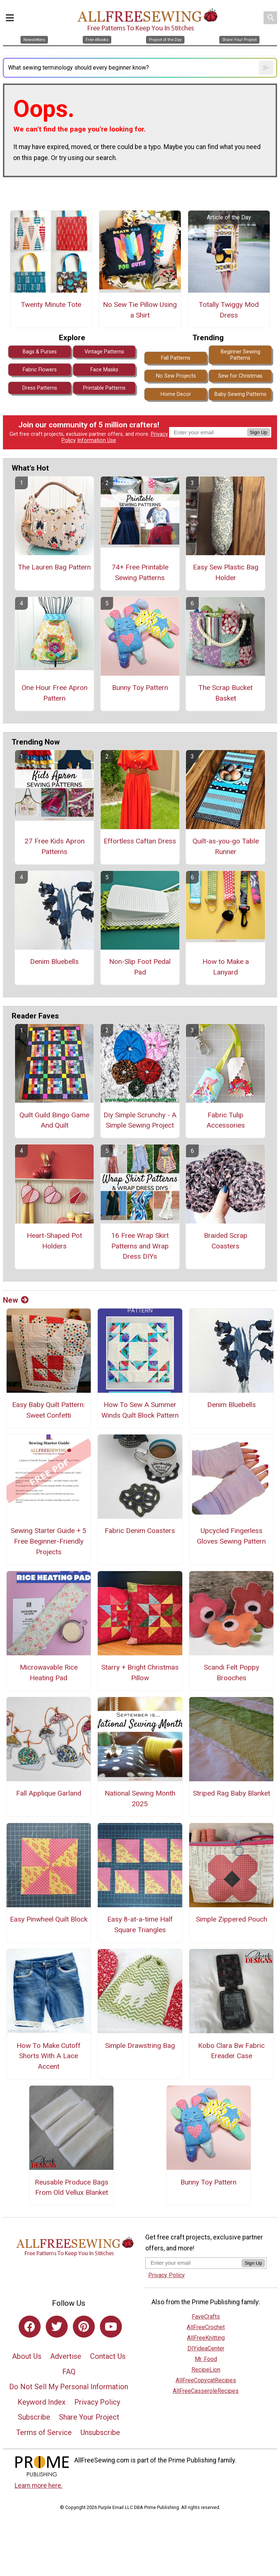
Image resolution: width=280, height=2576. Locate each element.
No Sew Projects (176, 376)
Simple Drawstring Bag (140, 2045)
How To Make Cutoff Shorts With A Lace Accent (48, 2056)
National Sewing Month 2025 (140, 1798)
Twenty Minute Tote (51, 304)
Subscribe (34, 2417)
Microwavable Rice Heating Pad (49, 1672)
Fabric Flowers (40, 370)
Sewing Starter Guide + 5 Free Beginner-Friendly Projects (48, 1541)
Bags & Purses (40, 352)
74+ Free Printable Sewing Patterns (140, 572)
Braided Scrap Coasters (225, 1240)
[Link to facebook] (30, 2327)
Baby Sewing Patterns (240, 394)
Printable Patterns (104, 388)
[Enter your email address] (193, 2263)
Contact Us (108, 2356)
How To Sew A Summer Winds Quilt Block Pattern (140, 1409)
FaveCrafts (206, 2316)
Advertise (65, 2356)
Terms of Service (44, 2432)
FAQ (68, 2371)
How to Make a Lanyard (225, 966)
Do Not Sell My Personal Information (68, 2386)
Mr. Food (206, 2359)
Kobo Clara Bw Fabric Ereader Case (231, 2050)
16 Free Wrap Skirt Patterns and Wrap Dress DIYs (140, 1246)
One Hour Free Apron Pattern (54, 692)
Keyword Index (42, 2402)
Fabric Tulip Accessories (225, 1120)
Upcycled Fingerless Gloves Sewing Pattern (231, 1535)
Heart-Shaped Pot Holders (54, 1240)
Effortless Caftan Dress (140, 841)
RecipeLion (205, 2369)
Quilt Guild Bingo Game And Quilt (54, 1120)
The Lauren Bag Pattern (54, 567)
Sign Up (258, 432)
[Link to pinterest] (84, 2327)
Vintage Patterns (104, 352)
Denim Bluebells (54, 961)
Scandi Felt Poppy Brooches (231, 1672)
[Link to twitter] (57, 2327)
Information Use (96, 440)
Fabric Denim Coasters (140, 1530)
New (16, 1300)
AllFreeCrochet (206, 2327)
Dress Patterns (39, 388)
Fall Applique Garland (48, 1793)
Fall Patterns (175, 358)
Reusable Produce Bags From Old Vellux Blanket (71, 2187)
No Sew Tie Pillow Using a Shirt (140, 309)
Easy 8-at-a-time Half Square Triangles (140, 1924)
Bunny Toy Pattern (140, 687)
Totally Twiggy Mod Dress (229, 309)
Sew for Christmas (240, 376)
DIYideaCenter (205, 2348)
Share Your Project (89, 2417)
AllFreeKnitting (206, 2337)
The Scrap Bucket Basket (225, 692)
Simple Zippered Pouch (231, 1919)
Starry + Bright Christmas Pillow (140, 1672)
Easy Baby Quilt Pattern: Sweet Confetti (48, 1409)
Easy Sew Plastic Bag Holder (225, 572)
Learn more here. (39, 2485)
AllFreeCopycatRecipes (206, 2380)
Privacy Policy (97, 2402)
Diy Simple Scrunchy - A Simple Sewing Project (140, 1120)
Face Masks (104, 370)
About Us (26, 2356)
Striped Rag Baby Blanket (231, 1793)
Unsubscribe (100, 2432)
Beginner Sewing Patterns (240, 355)
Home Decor (176, 394)
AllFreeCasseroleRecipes (206, 2390)
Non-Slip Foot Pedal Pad (140, 966)
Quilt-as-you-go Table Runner (226, 846)
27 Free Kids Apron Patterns (55, 846)
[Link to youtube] (111, 2327)
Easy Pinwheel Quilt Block (48, 1919)
